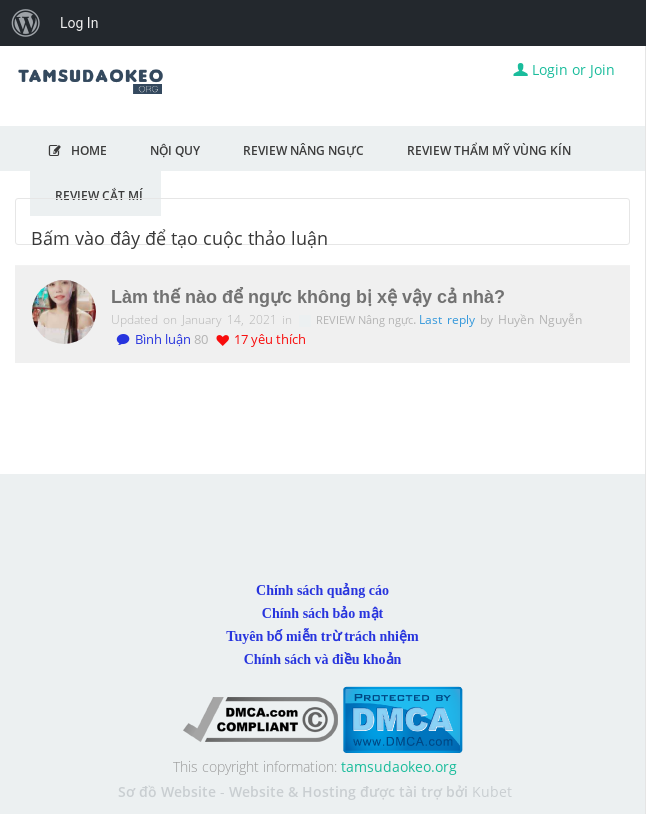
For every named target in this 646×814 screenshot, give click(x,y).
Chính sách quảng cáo (322, 590)
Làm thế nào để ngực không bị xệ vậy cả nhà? (308, 297)
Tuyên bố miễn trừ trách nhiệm (322, 636)
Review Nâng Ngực (303, 150)
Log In (79, 23)
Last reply (449, 319)
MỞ (616, 149)
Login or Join (564, 69)
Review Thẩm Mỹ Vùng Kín (489, 150)
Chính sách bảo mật (322, 613)
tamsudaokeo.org (399, 766)
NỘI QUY (175, 150)
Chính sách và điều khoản (323, 659)
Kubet (492, 791)
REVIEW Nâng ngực (366, 319)
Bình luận (153, 339)
